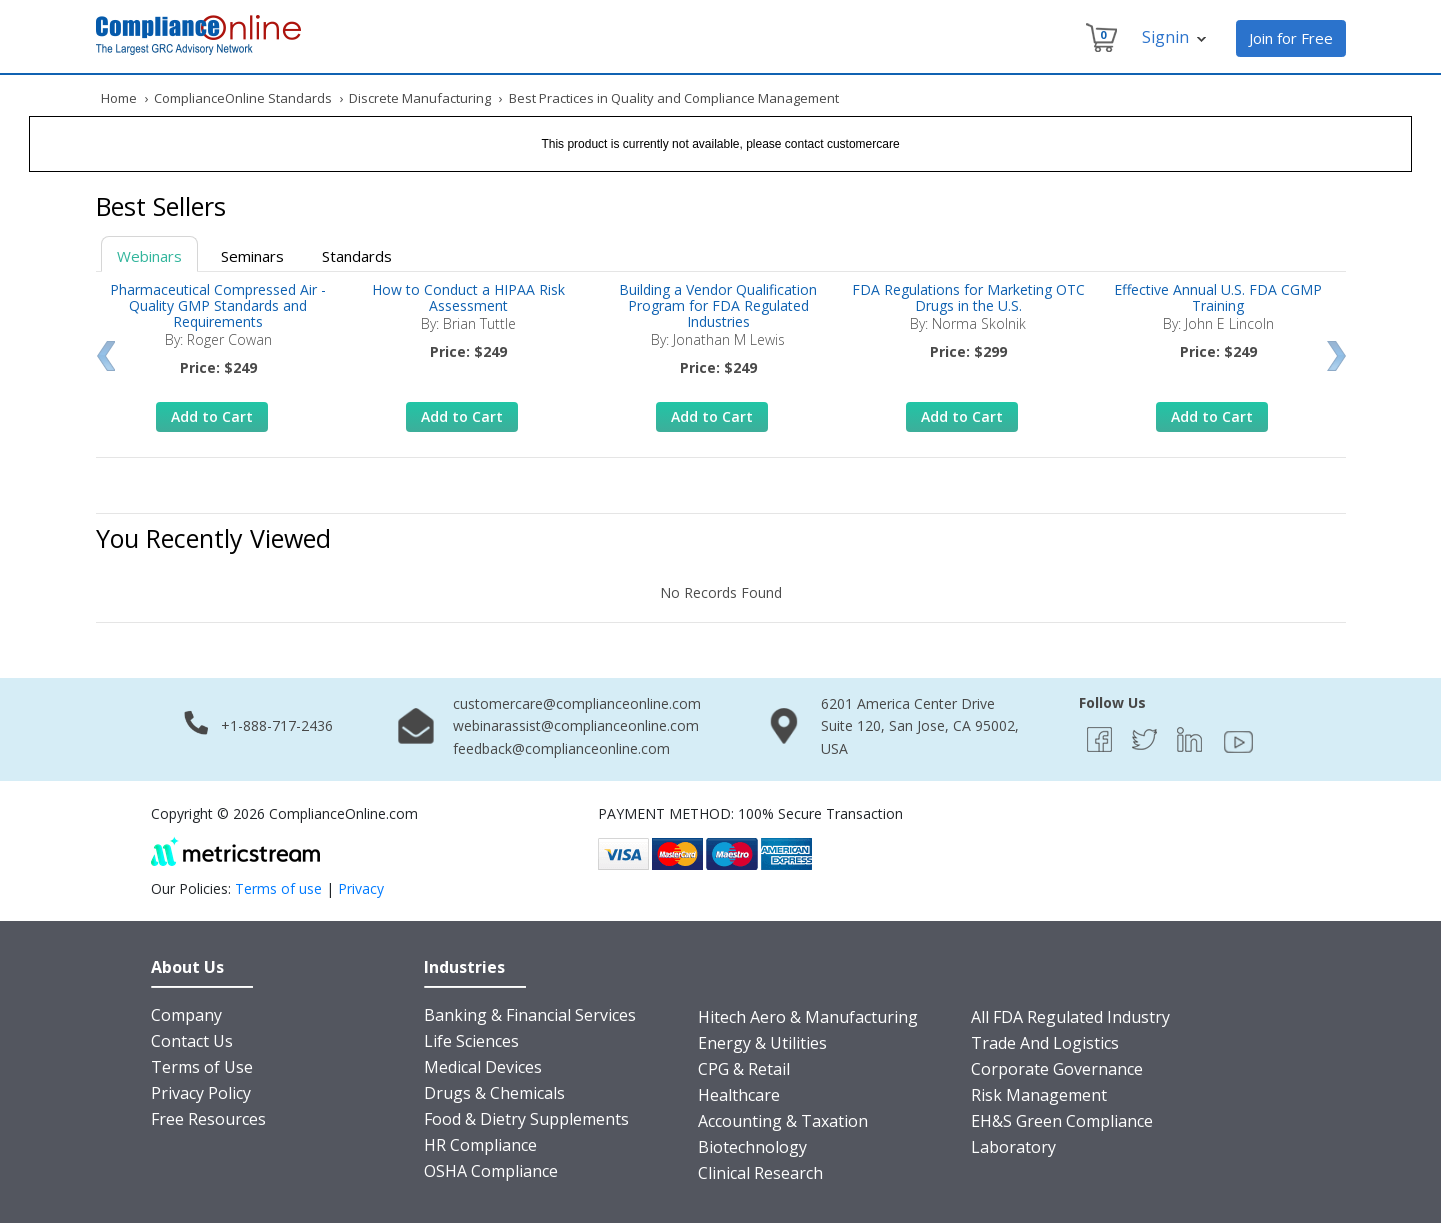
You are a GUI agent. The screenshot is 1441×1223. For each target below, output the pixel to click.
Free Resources (208, 1119)
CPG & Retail (744, 1069)
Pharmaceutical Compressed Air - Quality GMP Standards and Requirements (218, 305)
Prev (105, 356)
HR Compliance (480, 1145)
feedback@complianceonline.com (561, 748)
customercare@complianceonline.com (577, 703)
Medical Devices (483, 1067)
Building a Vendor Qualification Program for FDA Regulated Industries (718, 305)
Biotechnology (752, 1147)
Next (1336, 356)
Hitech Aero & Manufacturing (808, 1017)
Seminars (252, 256)
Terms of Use (202, 1067)
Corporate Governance (1057, 1069)
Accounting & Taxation (783, 1121)
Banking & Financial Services (530, 1015)
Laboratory (1013, 1147)
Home (119, 98)
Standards (357, 256)
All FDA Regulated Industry (1070, 1017)
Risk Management (1039, 1095)
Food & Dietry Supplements (526, 1119)
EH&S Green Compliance (1062, 1121)
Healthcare (739, 1095)
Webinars (149, 256)
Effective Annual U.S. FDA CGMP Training (1218, 297)
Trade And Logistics (1045, 1043)
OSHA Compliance (491, 1171)
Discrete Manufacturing (420, 98)
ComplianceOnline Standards (243, 98)
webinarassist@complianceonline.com (576, 725)
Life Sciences (471, 1041)
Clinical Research (760, 1173)
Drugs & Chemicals (494, 1093)
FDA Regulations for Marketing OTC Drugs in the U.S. (968, 297)
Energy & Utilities (762, 1043)
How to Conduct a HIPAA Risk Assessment (468, 297)
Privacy (361, 888)
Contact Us (192, 1041)
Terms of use (278, 888)
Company (186, 1015)
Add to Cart (212, 416)
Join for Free (1291, 38)
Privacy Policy (201, 1093)
